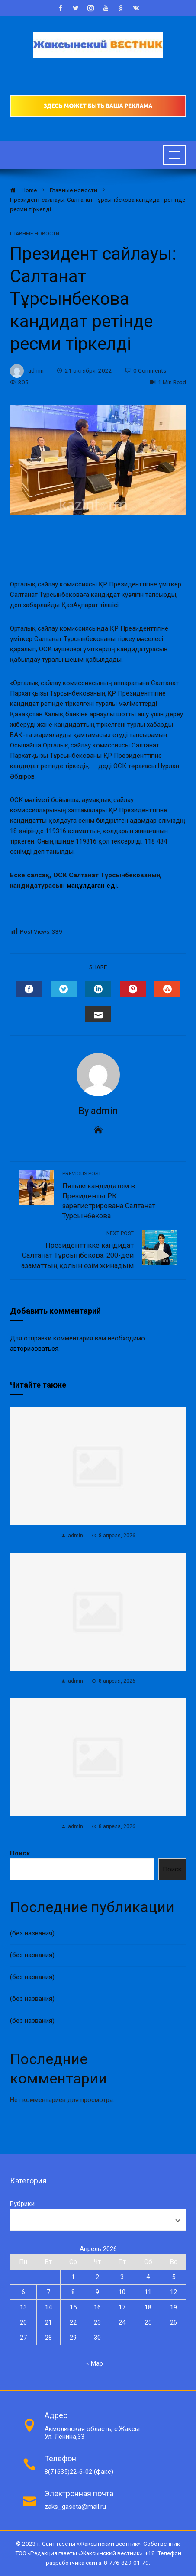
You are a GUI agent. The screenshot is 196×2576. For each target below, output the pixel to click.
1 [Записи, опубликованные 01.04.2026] (73, 2277)
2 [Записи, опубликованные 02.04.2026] (97, 2277)
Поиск (20, 1853)
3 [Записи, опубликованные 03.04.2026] (122, 2277)
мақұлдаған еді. (93, 885)
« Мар (94, 2363)
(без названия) (32, 1933)
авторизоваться (34, 1348)
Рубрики (22, 2204)
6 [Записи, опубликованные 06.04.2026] (23, 2292)
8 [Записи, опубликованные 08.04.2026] (73, 2292)
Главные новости (34, 233)
